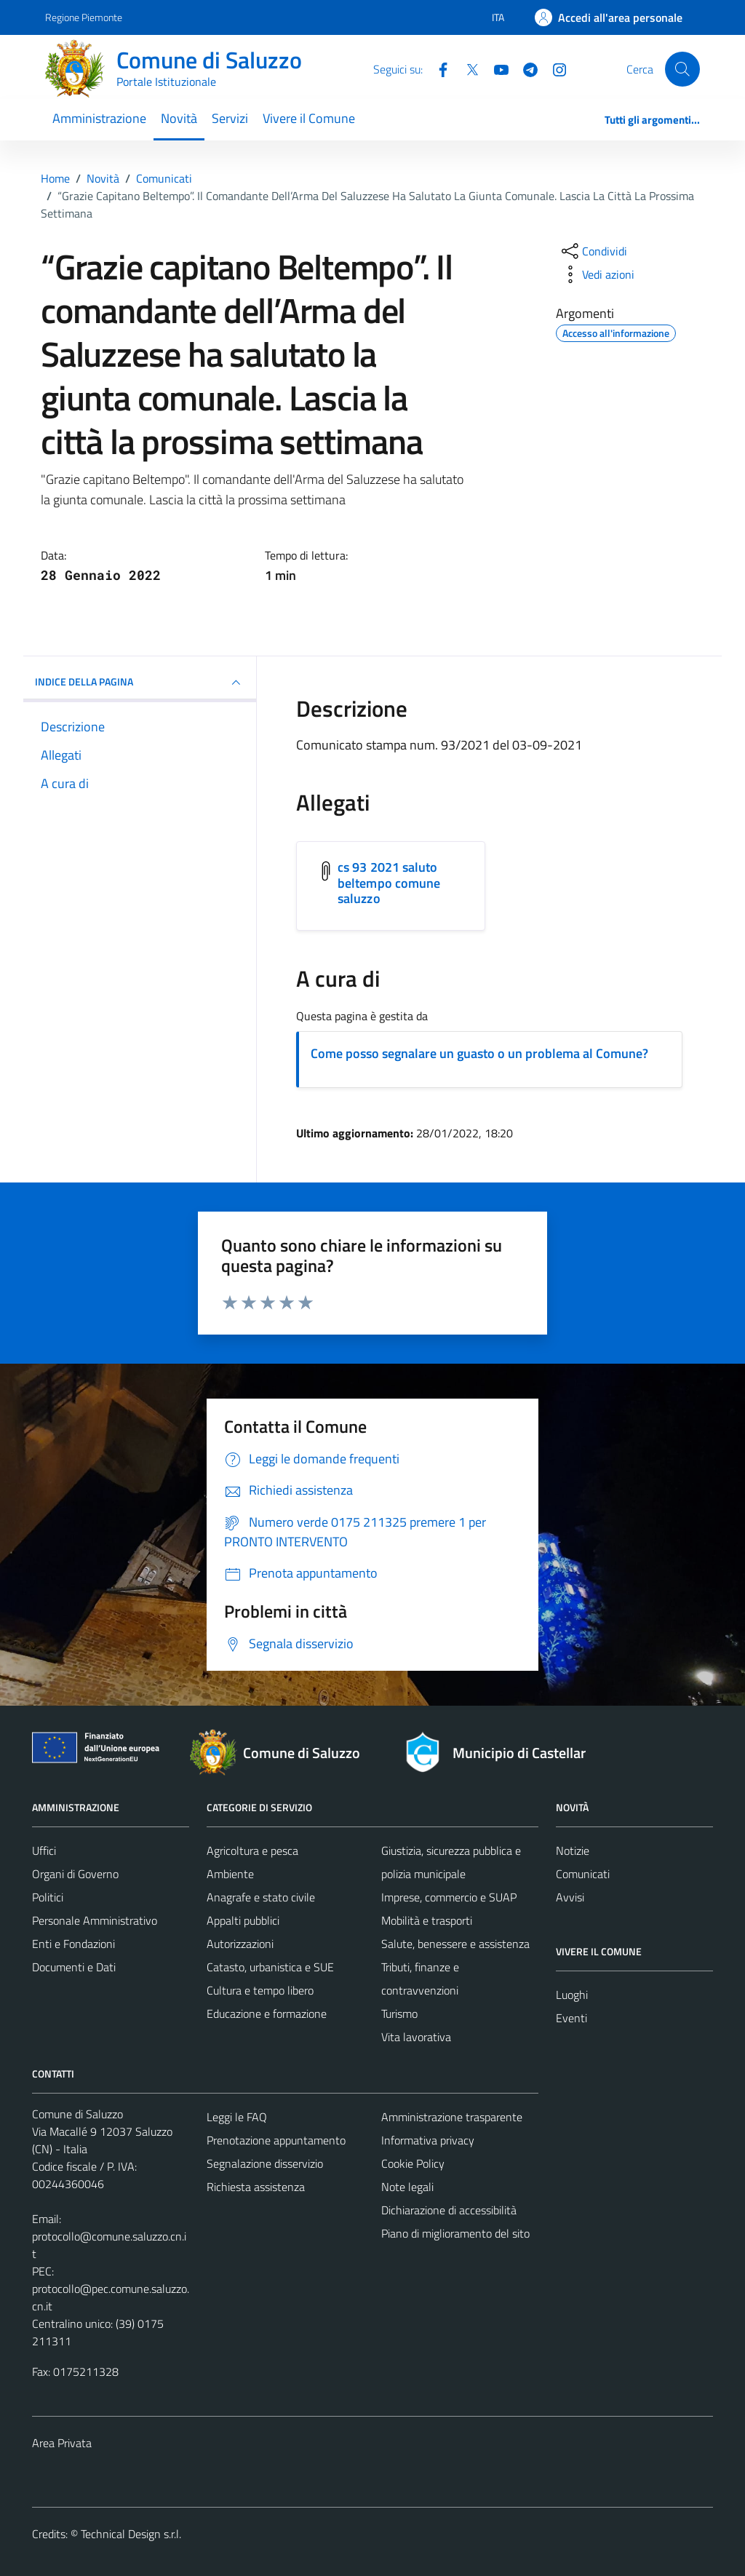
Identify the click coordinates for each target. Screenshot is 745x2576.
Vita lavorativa (416, 2037)
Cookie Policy (413, 2163)
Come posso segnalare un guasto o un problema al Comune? (479, 1053)
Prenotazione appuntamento (276, 2140)
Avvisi (570, 1897)
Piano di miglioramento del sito (455, 2233)
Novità (179, 118)
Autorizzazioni (240, 1943)
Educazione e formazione (267, 2013)
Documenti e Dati (74, 1967)
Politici (47, 1897)
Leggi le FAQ (237, 2117)
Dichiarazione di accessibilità (449, 2210)
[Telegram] (524, 68)
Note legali (407, 2186)
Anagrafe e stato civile (261, 1897)
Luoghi (572, 1994)
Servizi (230, 118)
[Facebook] (437, 68)
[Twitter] (466, 68)
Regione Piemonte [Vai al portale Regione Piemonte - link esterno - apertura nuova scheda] (83, 17)
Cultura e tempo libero (260, 1990)
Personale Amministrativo (94, 1920)
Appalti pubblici (243, 1920)
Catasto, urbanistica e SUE (270, 1967)
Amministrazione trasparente (451, 2117)
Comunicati (583, 1874)
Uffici (44, 1850)
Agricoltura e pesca (252, 1850)
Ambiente (230, 1874)
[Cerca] (682, 69)
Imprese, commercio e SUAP (449, 1897)
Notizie (572, 1850)
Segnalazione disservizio (265, 2163)
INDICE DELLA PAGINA (139, 682)
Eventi (571, 2018)
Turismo (399, 2013)
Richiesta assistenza (256, 2186)
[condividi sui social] (593, 251)
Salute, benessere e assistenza (455, 1943)
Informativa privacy (427, 2140)
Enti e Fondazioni (73, 1943)
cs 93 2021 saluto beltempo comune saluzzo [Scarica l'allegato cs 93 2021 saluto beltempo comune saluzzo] (389, 882)
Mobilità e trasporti (426, 1920)
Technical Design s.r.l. (131, 2534)
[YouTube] (495, 68)
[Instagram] (553, 68)
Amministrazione (99, 118)
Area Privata (62, 2443)
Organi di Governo (75, 1874)
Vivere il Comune (309, 118)
